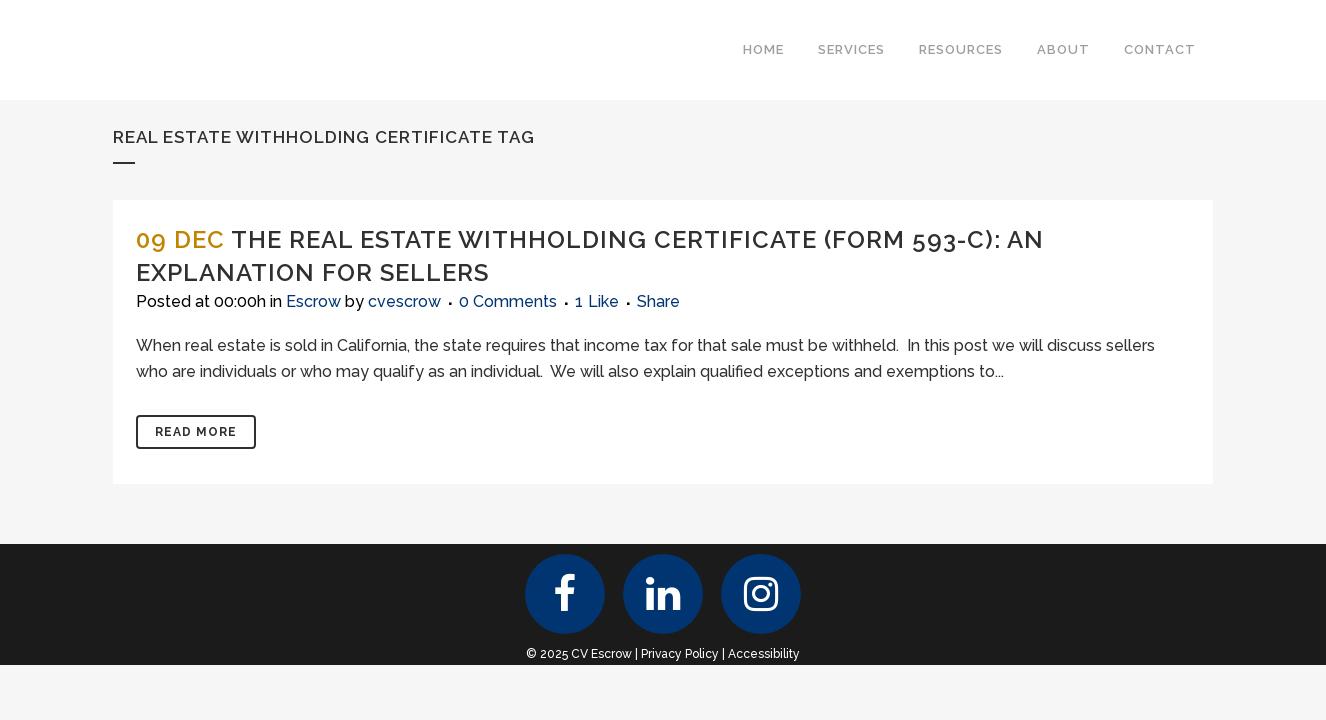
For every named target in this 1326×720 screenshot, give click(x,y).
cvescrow (404, 301)
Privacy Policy (680, 654)
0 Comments (508, 301)
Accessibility (764, 654)
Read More (196, 432)
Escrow (313, 301)
